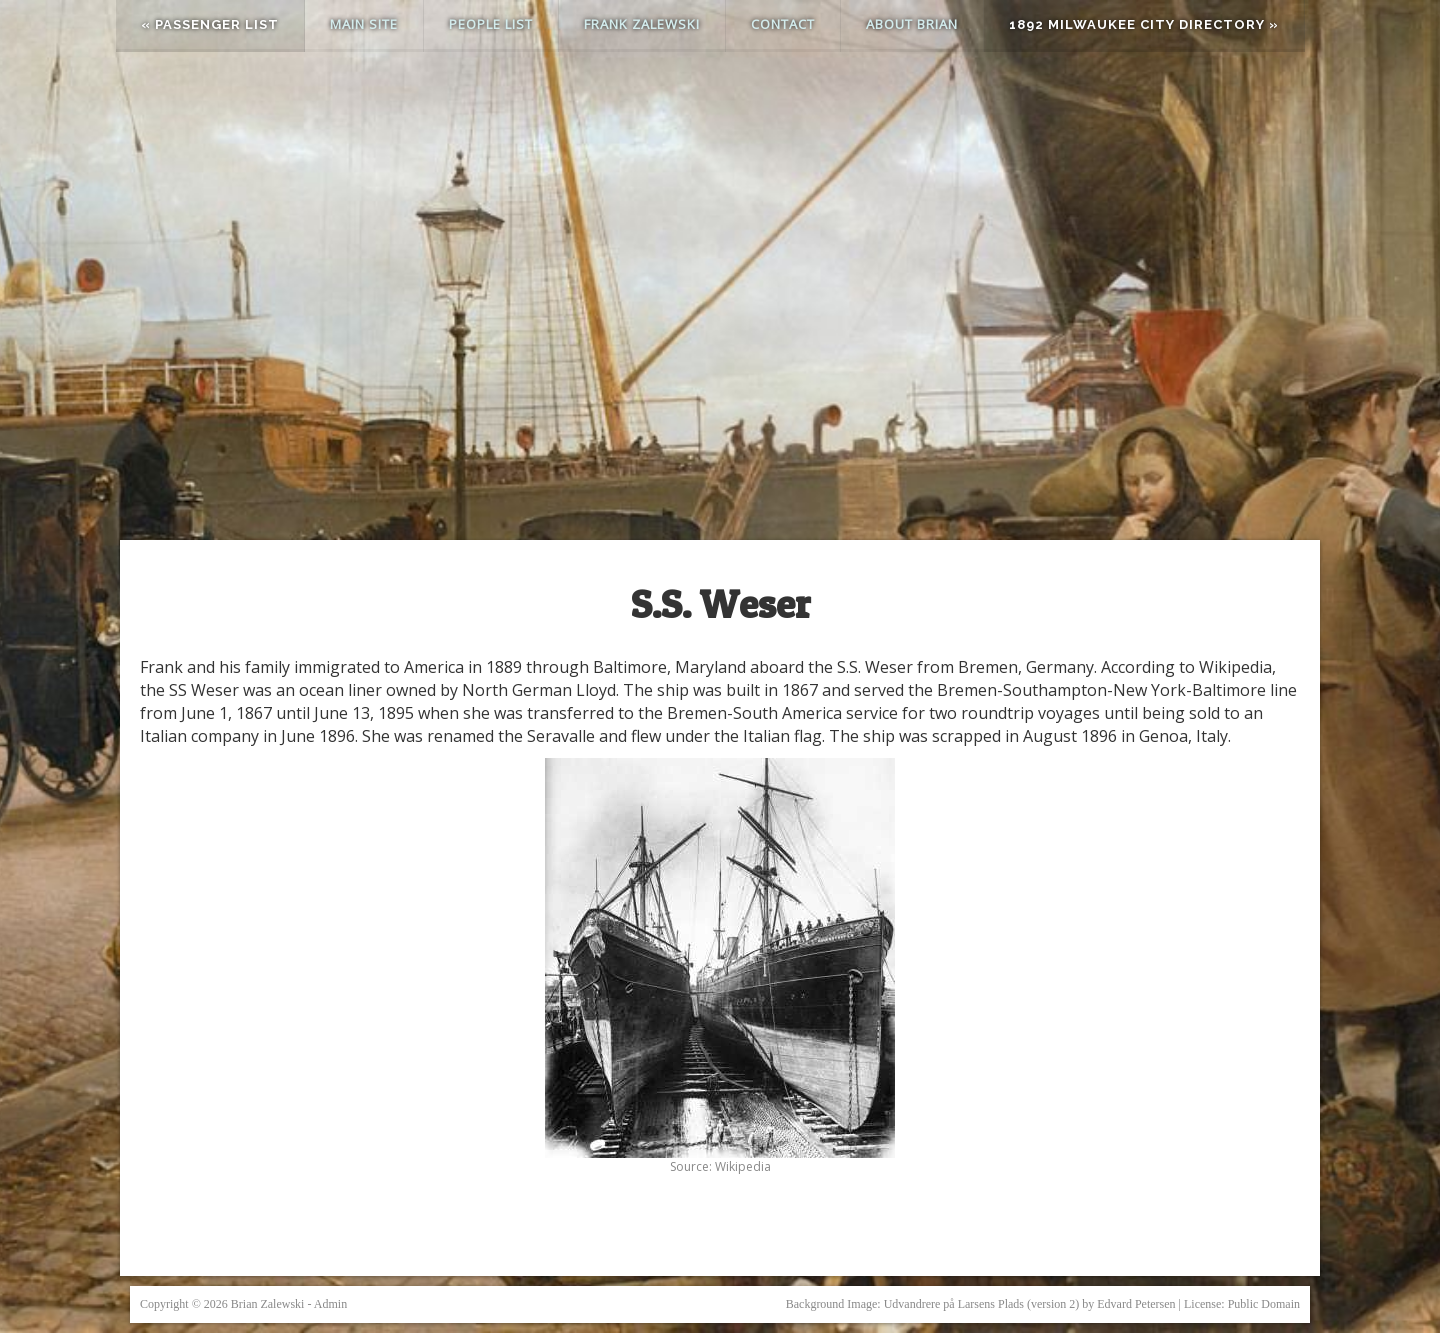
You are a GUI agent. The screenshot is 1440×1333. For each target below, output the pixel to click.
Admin (330, 1304)
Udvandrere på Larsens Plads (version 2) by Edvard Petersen (1030, 1304)
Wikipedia (743, 1166)
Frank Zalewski (642, 24)
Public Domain (1264, 1304)
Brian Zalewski (268, 1304)
